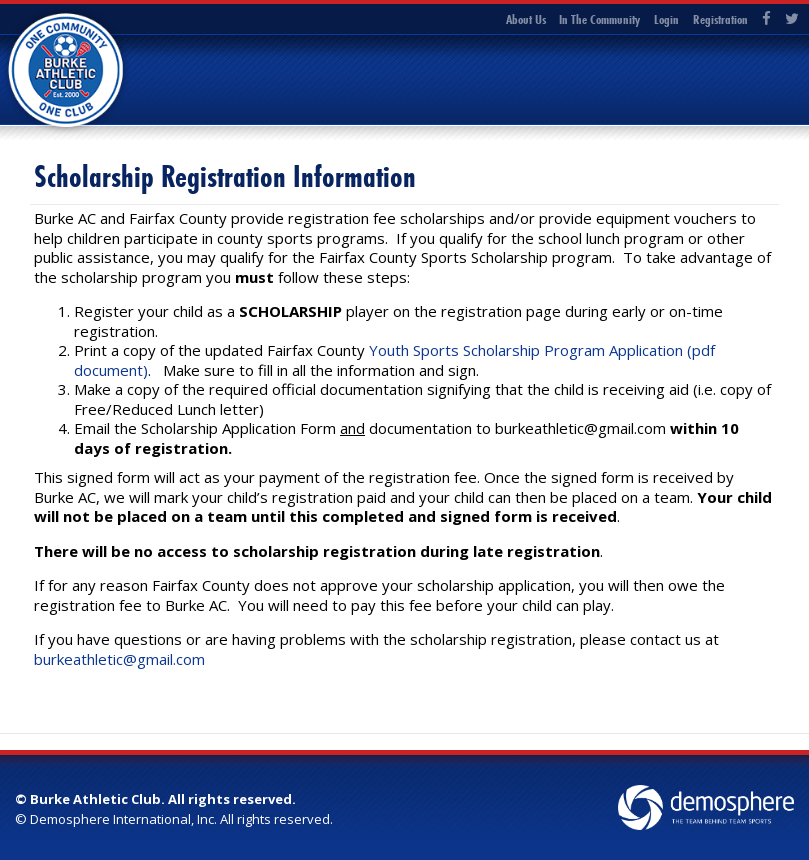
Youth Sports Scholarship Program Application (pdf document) (394, 360)
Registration (720, 19)
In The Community (599, 19)
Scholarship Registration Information (225, 176)
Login (666, 19)
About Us (526, 19)
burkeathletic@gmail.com (119, 659)
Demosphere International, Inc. (123, 819)
